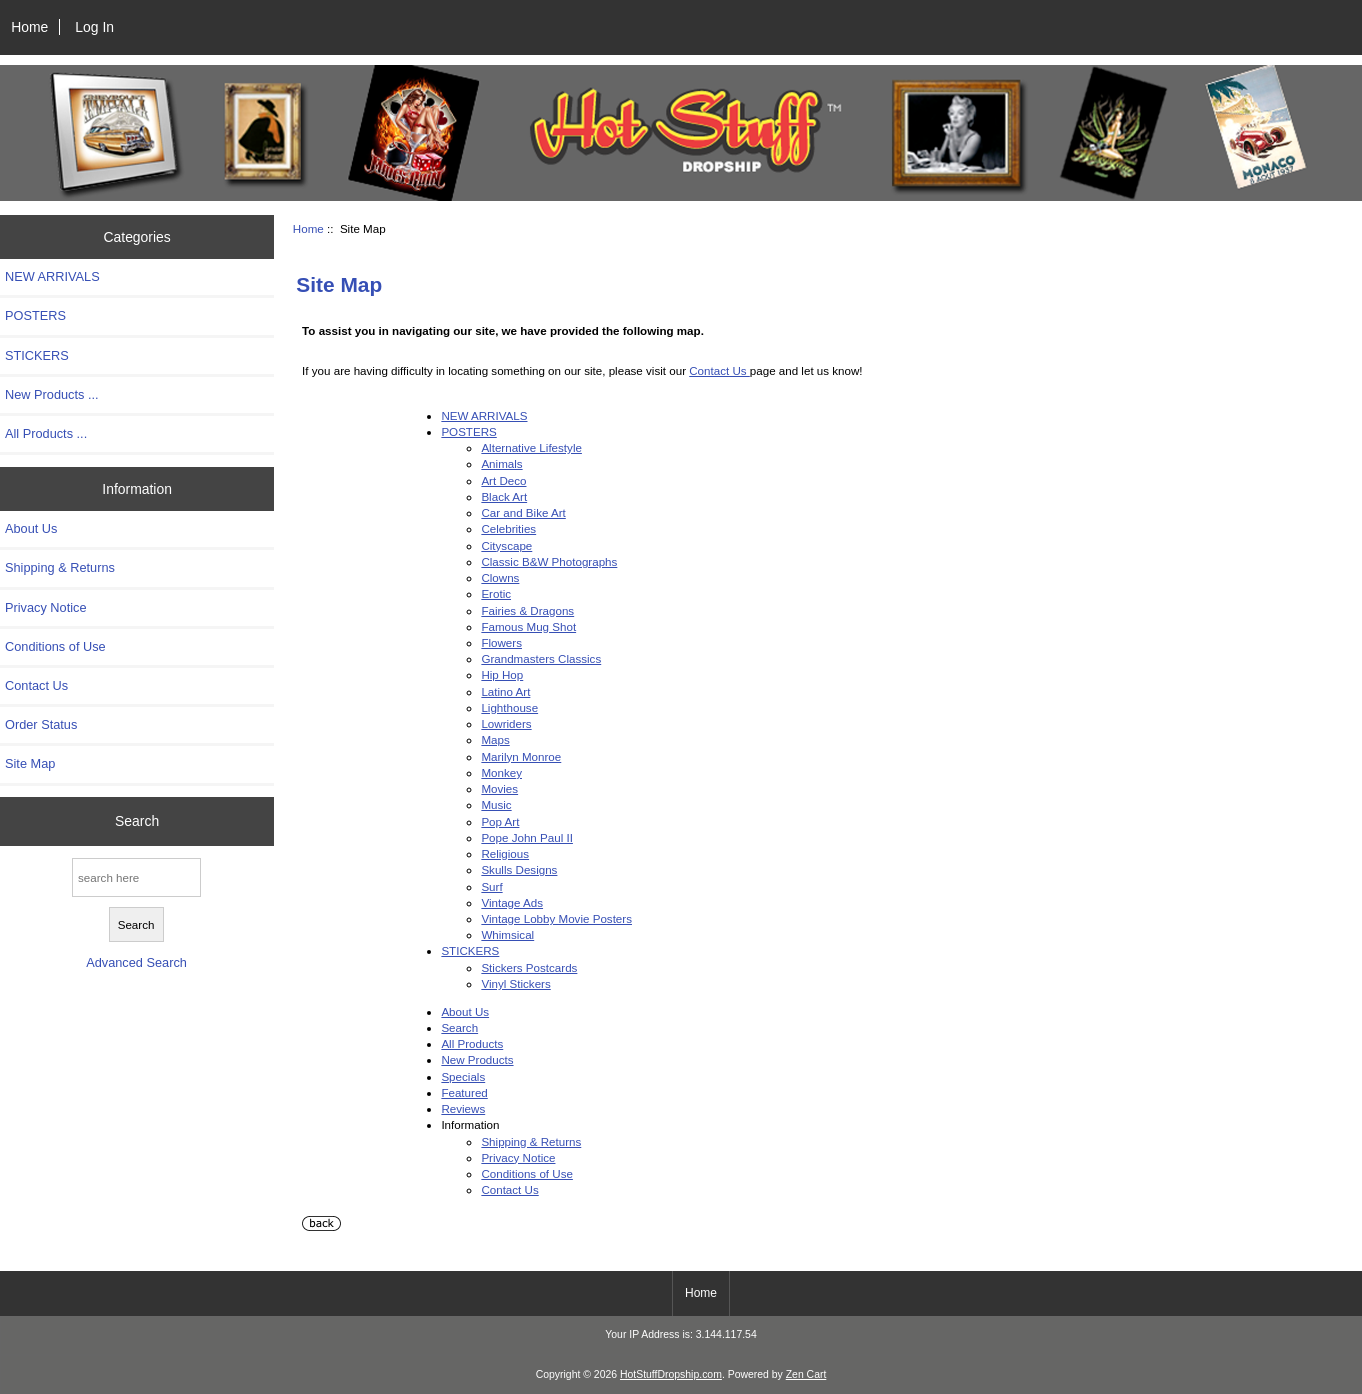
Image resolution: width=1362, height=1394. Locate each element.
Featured (464, 1092)
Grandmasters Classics (541, 658)
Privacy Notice (45, 607)
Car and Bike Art (523, 512)
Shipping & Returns (60, 567)
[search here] (136, 877)
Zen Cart (806, 1374)
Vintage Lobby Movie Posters (556, 918)
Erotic (496, 593)
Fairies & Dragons (527, 610)
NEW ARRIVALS (52, 276)
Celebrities (508, 528)
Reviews (463, 1108)
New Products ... (52, 394)
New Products (477, 1059)
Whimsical (507, 934)
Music (496, 804)
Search (137, 821)
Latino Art (505, 691)
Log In (94, 27)
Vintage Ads (512, 902)
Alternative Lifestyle (531, 447)
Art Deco (503, 480)
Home (29, 27)
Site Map (30, 763)
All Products (472, 1043)
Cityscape (506, 545)
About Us (31, 528)
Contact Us (36, 685)
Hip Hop (502, 674)
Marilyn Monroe (521, 756)
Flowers (501, 642)
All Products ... (46, 433)
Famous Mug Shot (528, 626)
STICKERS (37, 355)
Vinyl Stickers (515, 983)
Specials (463, 1076)
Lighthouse (509, 707)
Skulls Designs (519, 869)
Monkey (501, 772)
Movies (499, 788)
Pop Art (500, 821)
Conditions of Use (55, 646)
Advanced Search (136, 962)
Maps (495, 739)
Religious (505, 853)
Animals (501, 463)
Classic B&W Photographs (549, 561)
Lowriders (506, 723)
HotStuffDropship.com (671, 1374)
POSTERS (35, 315)
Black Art (504, 496)
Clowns (500, 577)
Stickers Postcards (529, 967)
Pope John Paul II (527, 837)
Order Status (41, 724)
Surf (491, 886)
